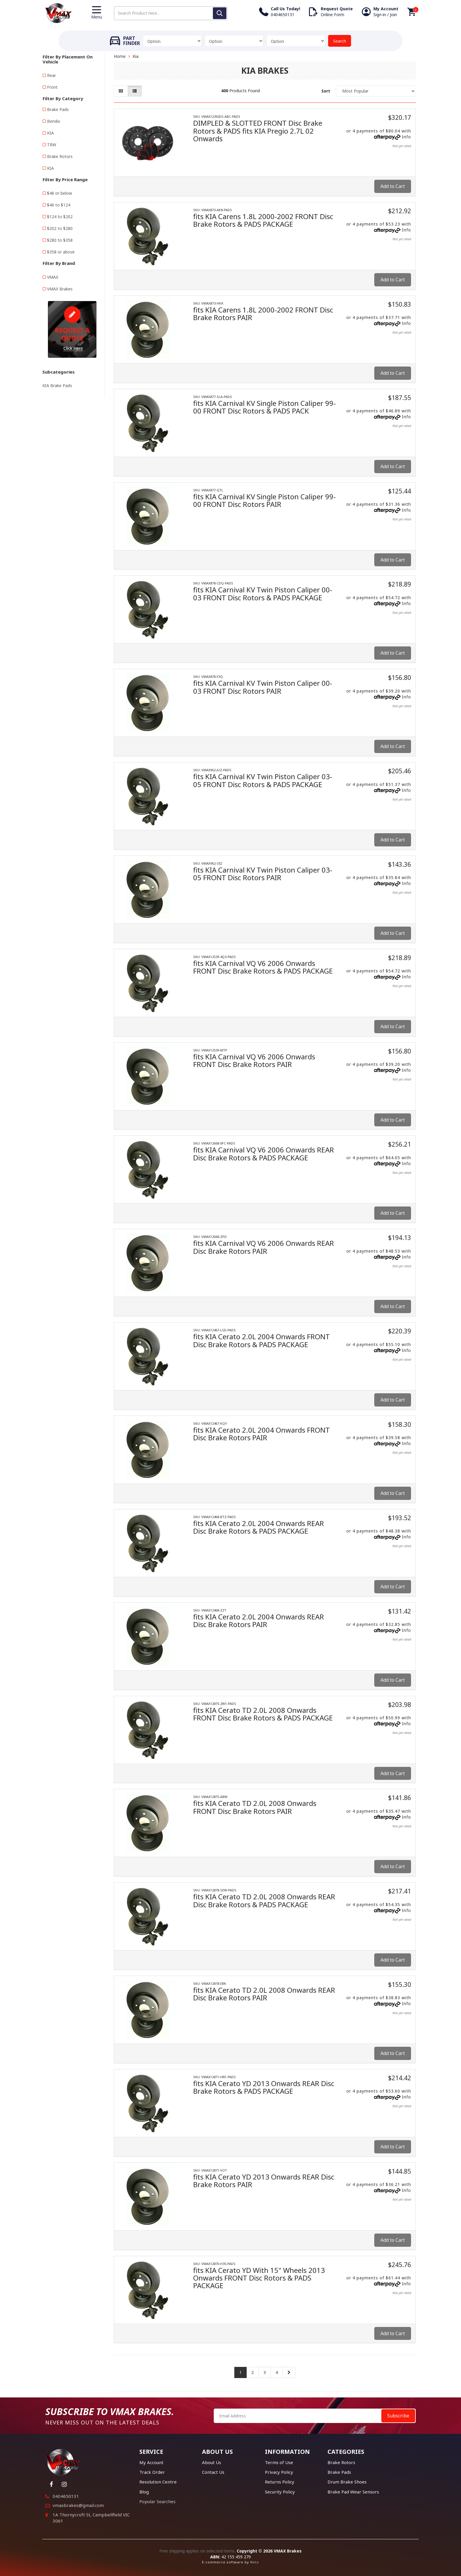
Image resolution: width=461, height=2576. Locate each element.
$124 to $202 (60, 216)
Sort (325, 91)
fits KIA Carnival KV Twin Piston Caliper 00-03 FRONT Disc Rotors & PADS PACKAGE (262, 593)
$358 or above (61, 252)
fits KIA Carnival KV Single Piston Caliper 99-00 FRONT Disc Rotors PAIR (264, 500)
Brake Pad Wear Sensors (353, 2492)
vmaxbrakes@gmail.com (78, 2505)
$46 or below (59, 193)
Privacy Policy (279, 2472)
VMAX (52, 277)
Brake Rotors (60, 156)
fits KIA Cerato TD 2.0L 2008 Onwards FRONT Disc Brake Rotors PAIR (254, 1807)
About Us (211, 2462)
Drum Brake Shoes (347, 2482)
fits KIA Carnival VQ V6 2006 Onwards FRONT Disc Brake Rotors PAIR (254, 1060)
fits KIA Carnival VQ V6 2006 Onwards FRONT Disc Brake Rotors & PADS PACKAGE (263, 967)
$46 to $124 (58, 205)
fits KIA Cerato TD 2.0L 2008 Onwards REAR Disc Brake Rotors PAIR (264, 1993)
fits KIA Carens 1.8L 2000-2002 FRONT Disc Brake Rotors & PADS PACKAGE (263, 220)
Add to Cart (392, 186)
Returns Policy (279, 2482)
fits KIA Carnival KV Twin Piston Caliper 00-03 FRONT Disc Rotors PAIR (262, 686)
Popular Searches (157, 2501)
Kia (135, 56)
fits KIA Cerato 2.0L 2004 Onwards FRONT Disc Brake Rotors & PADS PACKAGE (261, 1340)
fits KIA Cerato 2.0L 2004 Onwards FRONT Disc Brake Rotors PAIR (261, 1433)
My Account (151, 2462)
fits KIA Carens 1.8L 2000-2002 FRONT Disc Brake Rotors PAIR (263, 313)
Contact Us (213, 2472)
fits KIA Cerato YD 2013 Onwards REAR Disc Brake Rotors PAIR (263, 2180)
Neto (254, 2562)
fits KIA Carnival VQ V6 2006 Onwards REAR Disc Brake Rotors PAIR (263, 1247)
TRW (51, 144)
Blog (144, 2492)
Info (406, 137)
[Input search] (170, 13)
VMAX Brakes (60, 289)
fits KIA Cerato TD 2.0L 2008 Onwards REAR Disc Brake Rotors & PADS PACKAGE (264, 1900)
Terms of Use (279, 2462)
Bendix (53, 121)
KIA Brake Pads (57, 385)
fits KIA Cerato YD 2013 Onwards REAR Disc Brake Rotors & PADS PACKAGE (263, 2087)
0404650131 (66, 2496)
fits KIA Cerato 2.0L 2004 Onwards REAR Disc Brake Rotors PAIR (258, 1620)
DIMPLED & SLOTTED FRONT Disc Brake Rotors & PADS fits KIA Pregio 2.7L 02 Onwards (257, 130)
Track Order (152, 2472)
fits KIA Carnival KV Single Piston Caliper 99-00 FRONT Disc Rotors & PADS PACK (264, 407)
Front (52, 87)
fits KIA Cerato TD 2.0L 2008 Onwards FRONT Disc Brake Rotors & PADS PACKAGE (263, 1714)
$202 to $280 (60, 228)
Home (120, 56)
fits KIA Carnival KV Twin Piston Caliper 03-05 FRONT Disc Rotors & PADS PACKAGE (262, 780)
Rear (51, 75)
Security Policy (280, 2492)
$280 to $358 (60, 240)
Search (339, 41)
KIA (50, 133)
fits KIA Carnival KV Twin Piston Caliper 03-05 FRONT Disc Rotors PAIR (262, 873)
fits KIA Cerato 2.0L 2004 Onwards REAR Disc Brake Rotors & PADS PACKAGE (258, 1527)
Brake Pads (58, 109)
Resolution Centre (158, 2482)
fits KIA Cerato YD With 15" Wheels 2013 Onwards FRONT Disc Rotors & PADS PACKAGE (259, 2278)
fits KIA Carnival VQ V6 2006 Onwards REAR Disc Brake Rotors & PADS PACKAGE (263, 1153)
